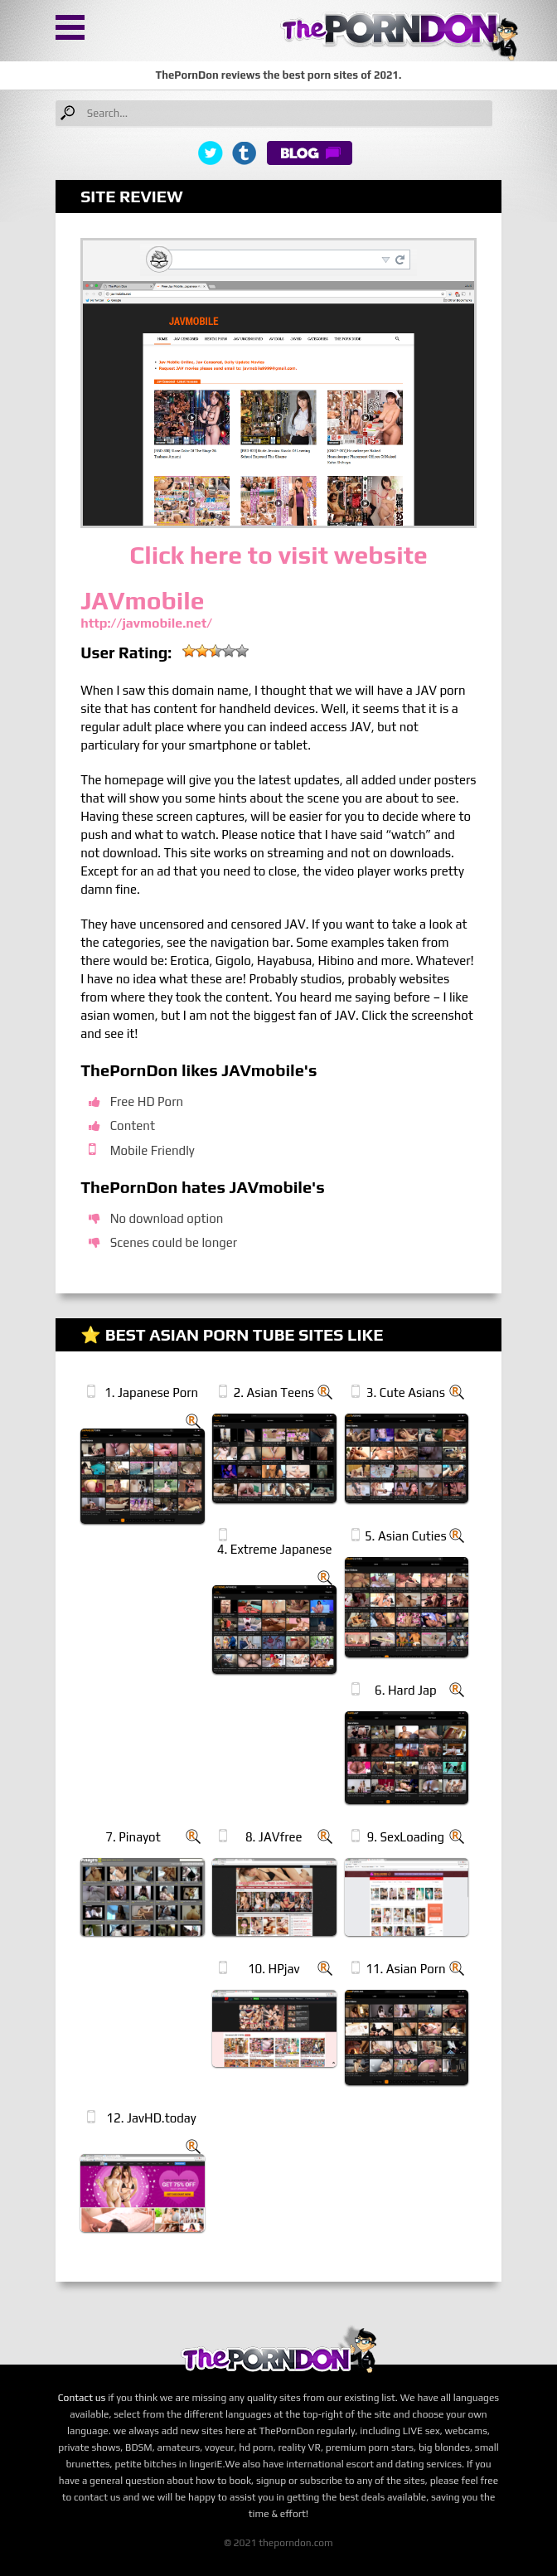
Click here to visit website (278, 555)
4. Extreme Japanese (274, 1549)
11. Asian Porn (405, 1969)
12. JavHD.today (151, 2118)
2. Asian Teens (273, 1392)
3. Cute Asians (405, 1392)
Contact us (82, 2398)
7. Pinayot (132, 1837)
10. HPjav (274, 1969)
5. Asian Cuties (406, 1536)
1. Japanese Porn (151, 1392)
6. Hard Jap (406, 1690)
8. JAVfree (274, 1837)
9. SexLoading (406, 1837)
